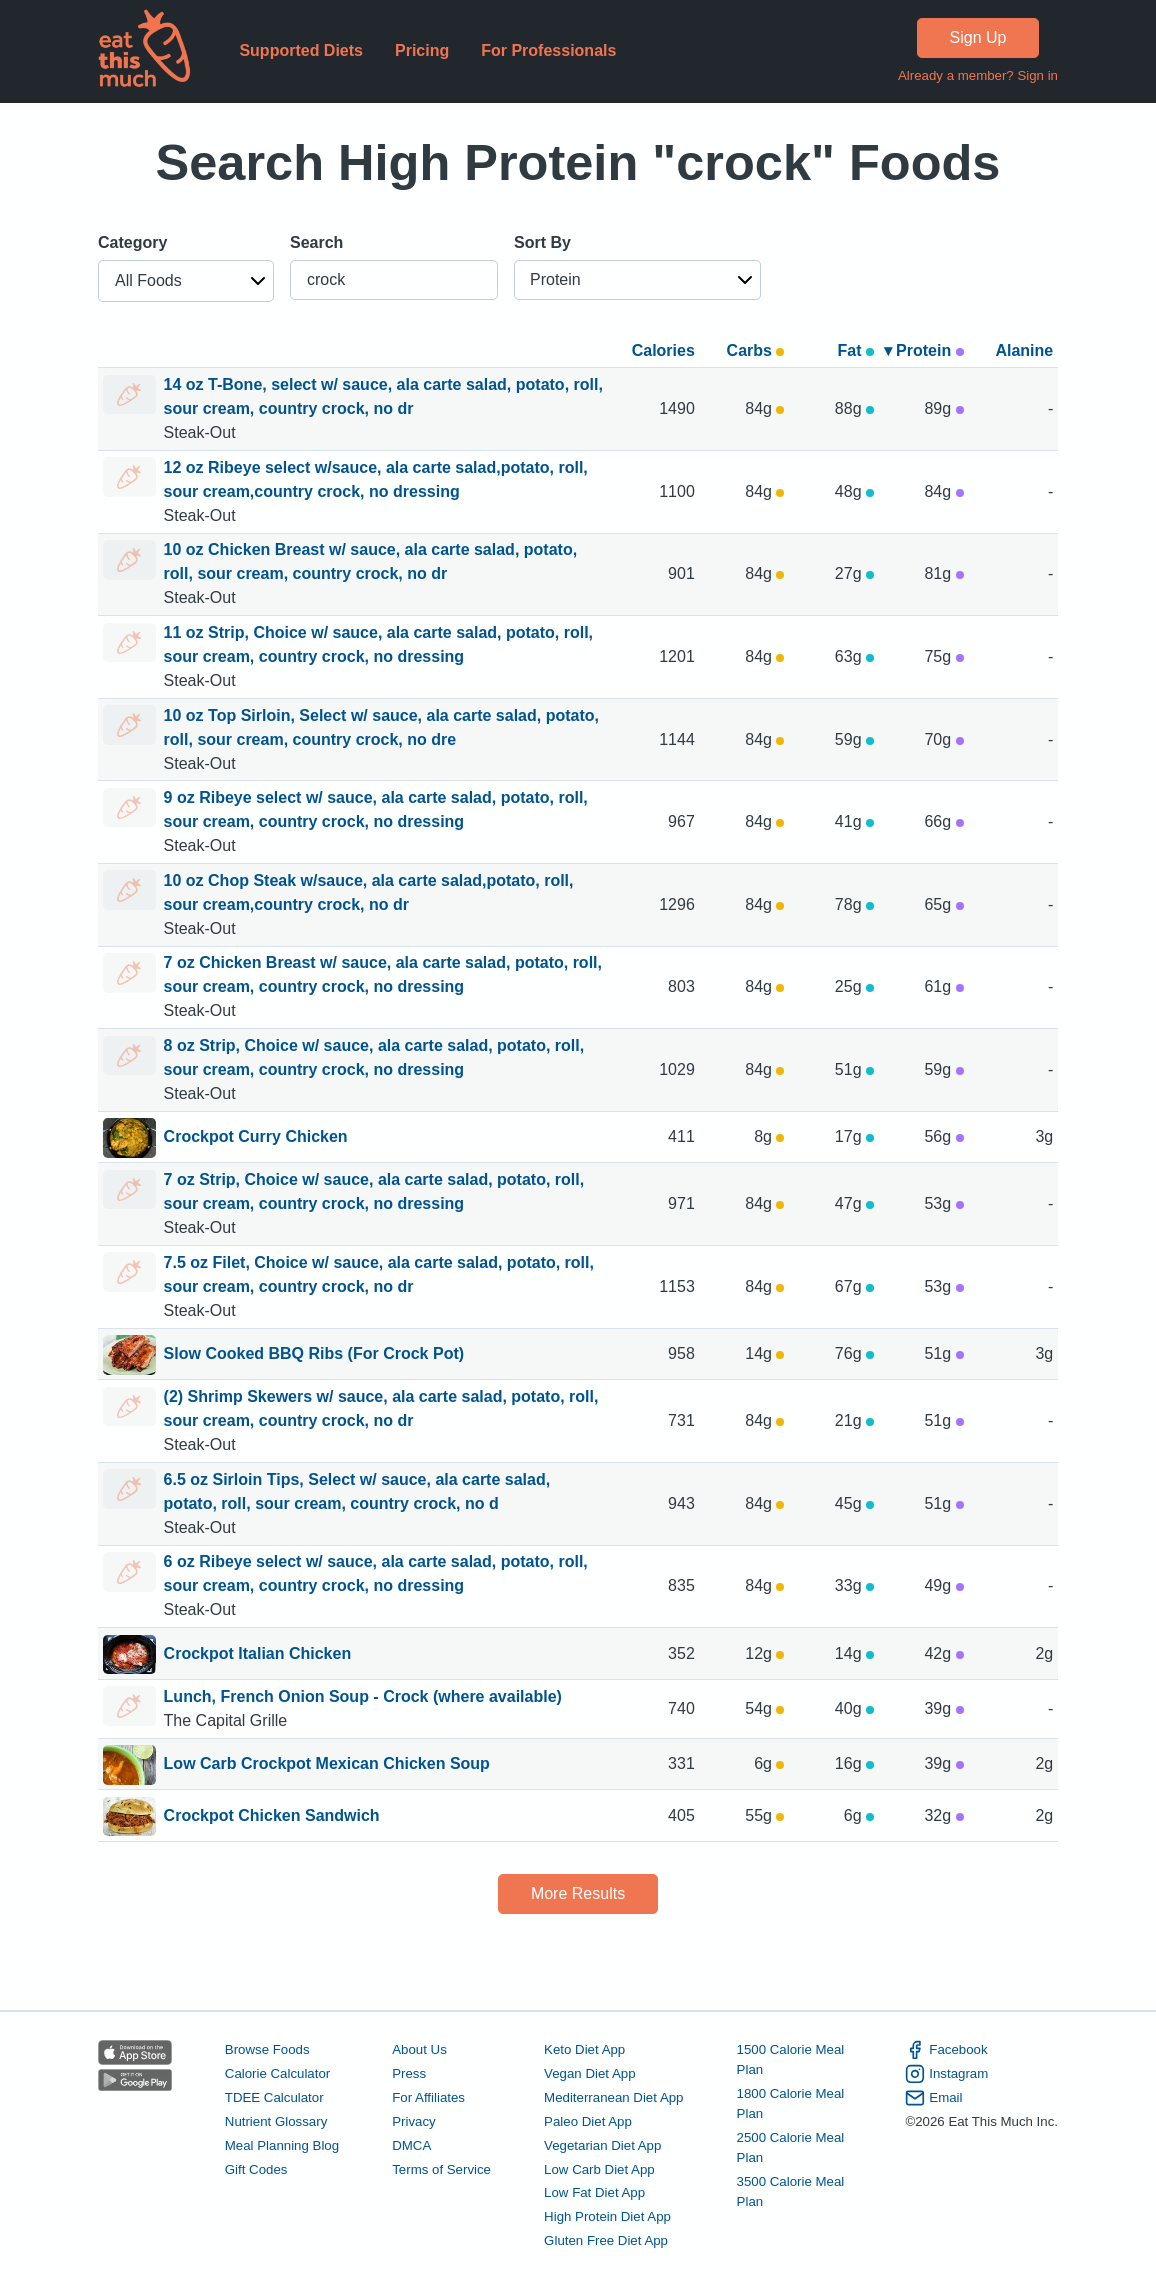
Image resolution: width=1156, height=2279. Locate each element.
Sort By (542, 242)
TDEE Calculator (274, 2097)
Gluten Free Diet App (606, 2240)
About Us (419, 2049)
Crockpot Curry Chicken (256, 1138)
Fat (856, 350)
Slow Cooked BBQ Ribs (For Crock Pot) (314, 1355)
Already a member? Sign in (978, 75)
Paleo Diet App (588, 2121)
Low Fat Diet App (594, 2192)
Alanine (1024, 350)
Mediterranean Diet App (613, 2097)
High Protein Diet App (607, 2216)
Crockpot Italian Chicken (258, 1655)
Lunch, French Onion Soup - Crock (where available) (363, 1696)
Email (933, 2098)
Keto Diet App (584, 2049)
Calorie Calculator (277, 2073)
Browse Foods (267, 2049)
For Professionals (548, 50)
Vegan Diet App (589, 2073)
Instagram (946, 2074)
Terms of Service (441, 2169)
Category (132, 242)
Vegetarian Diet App (602, 2145)
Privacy (414, 2121)
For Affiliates (428, 2097)
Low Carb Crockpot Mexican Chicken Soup (327, 1765)
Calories (663, 350)
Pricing (422, 50)
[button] (186, 281)
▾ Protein (924, 350)
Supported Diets (301, 50)
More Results (578, 1893)
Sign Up (978, 37)
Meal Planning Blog (282, 2145)
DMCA (411, 2145)
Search (316, 242)
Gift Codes (256, 2169)
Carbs (756, 350)
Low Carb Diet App (599, 2169)
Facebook (946, 2050)
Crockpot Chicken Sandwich (272, 1817)
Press (409, 2073)
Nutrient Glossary (276, 2121)
